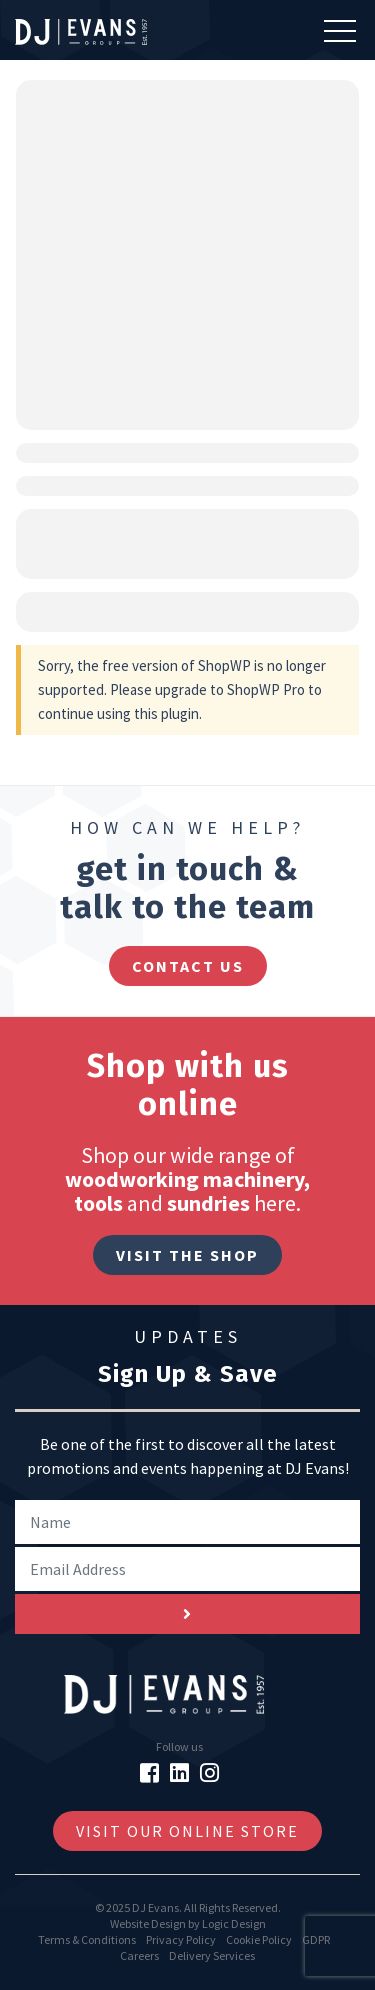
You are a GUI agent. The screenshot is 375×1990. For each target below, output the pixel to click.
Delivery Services (212, 1955)
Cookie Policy (259, 1939)
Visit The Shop (187, 1255)
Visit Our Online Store (187, 1831)
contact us (188, 966)
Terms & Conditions (87, 1939)
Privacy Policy (181, 1939)
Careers (139, 1955)
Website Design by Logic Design (188, 1923)
